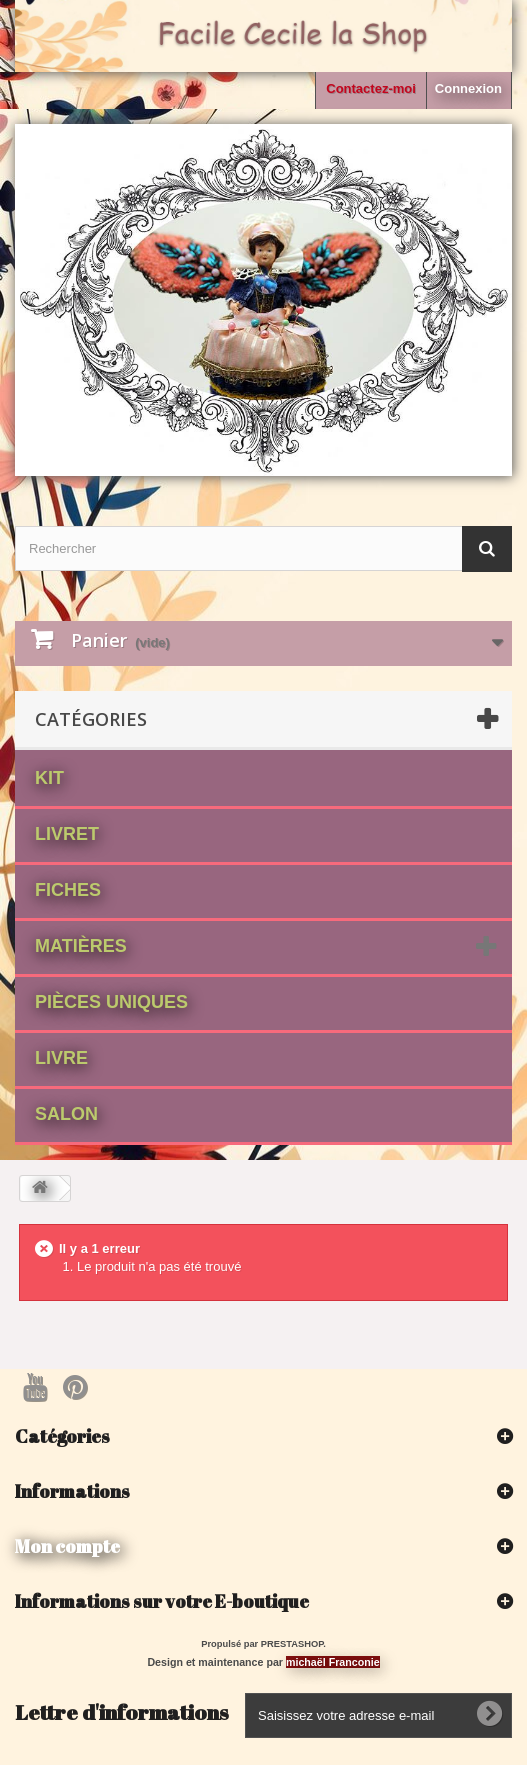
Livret (67, 834)
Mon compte (67, 1546)
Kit (49, 778)
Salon (66, 1114)
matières (81, 946)
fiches (68, 890)
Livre (61, 1058)
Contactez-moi (371, 88)
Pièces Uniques (111, 1002)
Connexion (468, 88)
